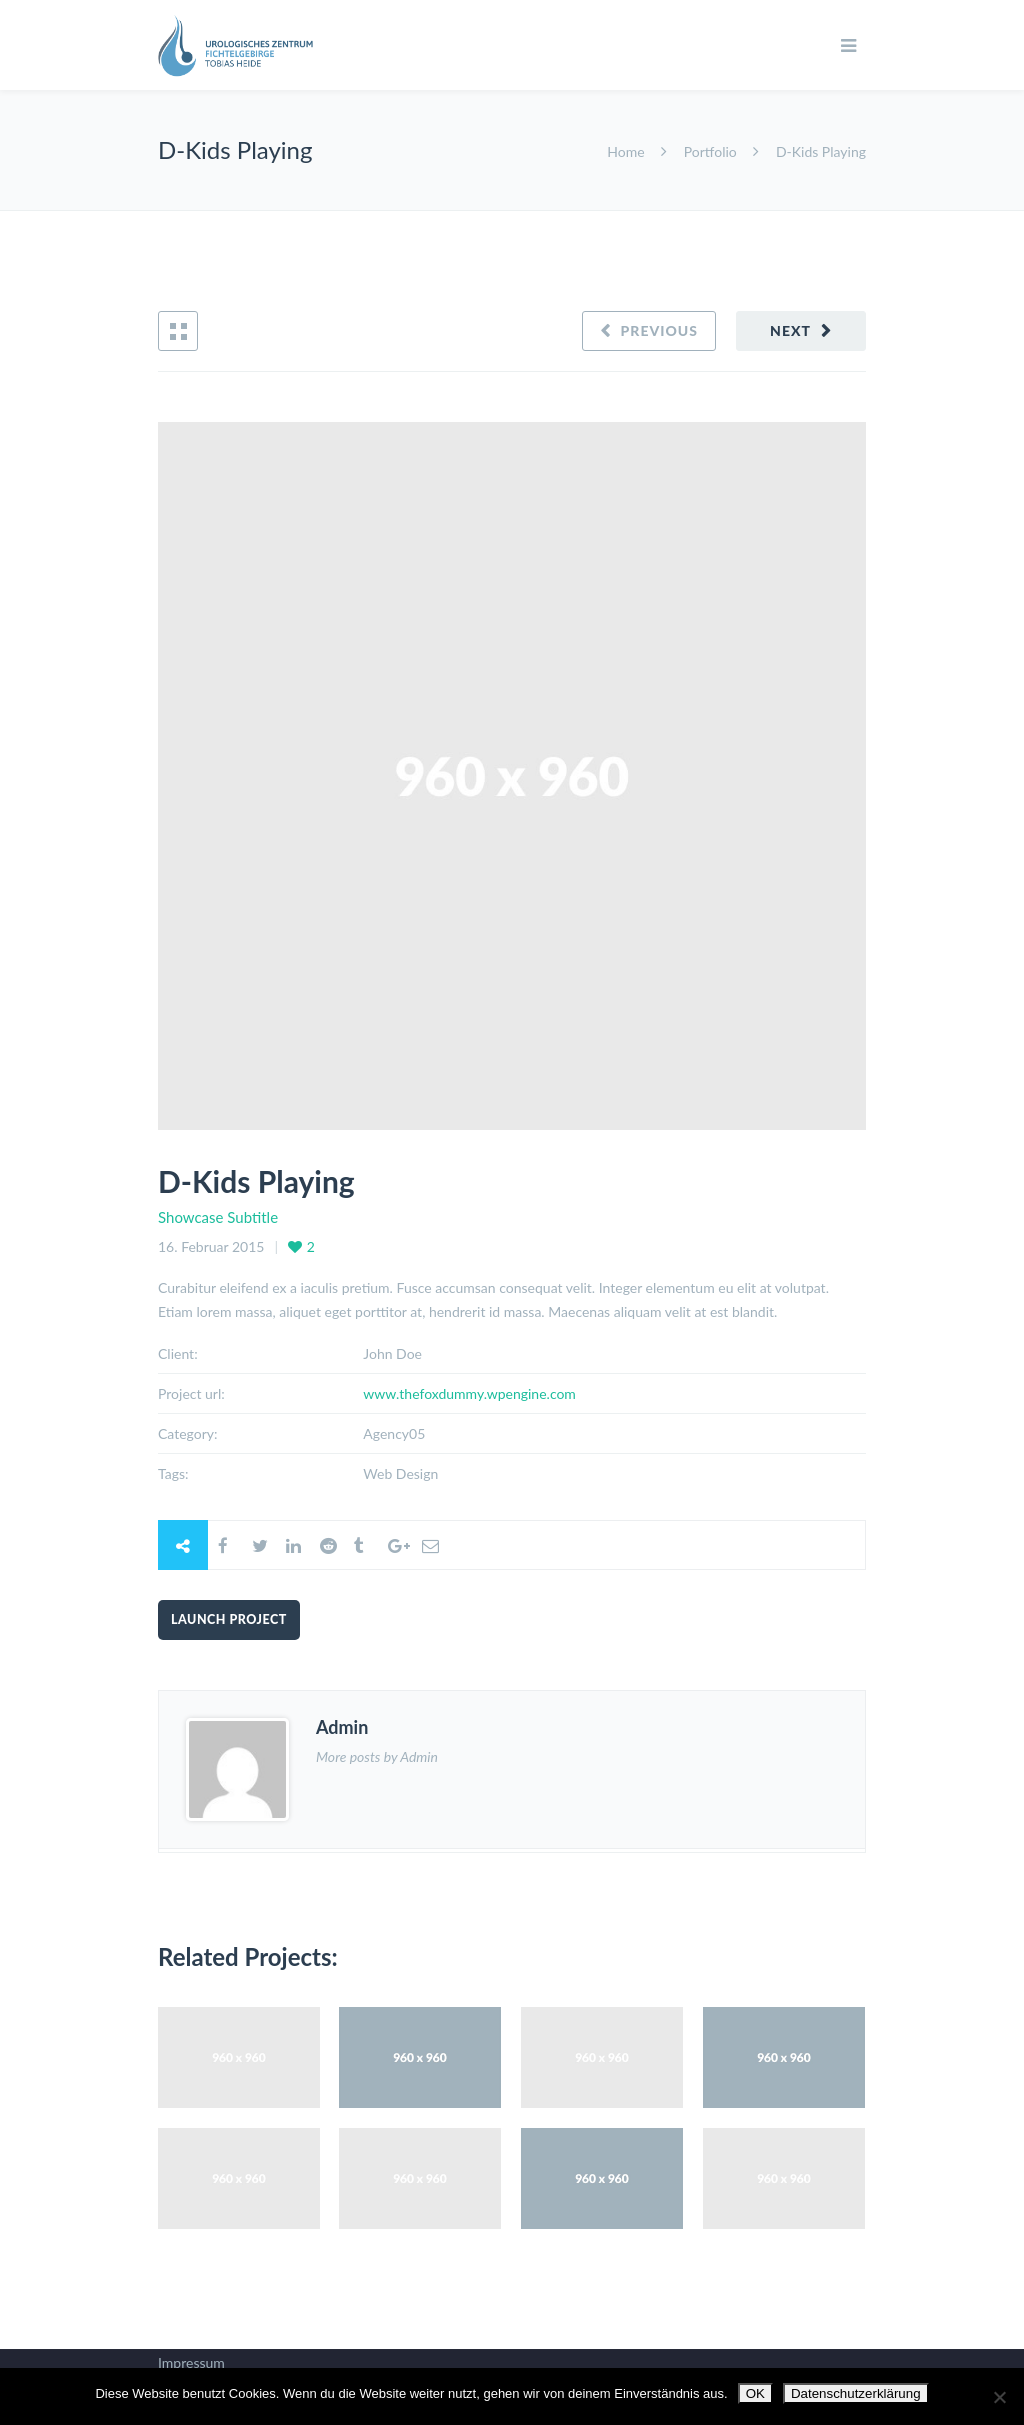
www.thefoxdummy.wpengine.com (469, 1393)
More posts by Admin (377, 1756)
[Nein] (999, 2397)
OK (755, 2393)
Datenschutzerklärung (856, 2393)
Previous (659, 330)
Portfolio (710, 151)
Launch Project (229, 1619)
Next (790, 330)
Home (627, 151)
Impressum (191, 2362)
